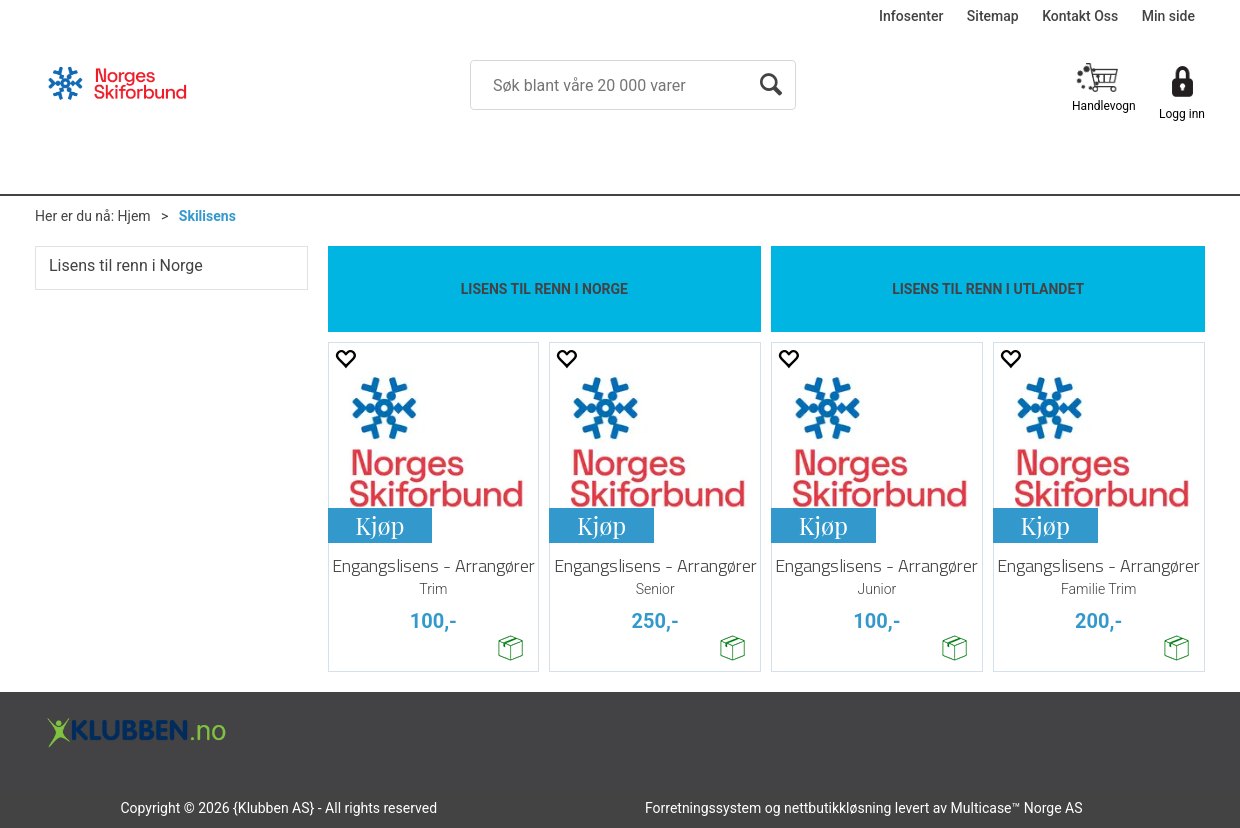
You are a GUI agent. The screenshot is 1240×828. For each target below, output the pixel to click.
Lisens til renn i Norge (126, 265)
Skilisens (207, 216)
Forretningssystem (703, 808)
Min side (1168, 16)
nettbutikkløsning (837, 808)
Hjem (134, 216)
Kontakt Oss (1080, 16)
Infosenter (911, 16)
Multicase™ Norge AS (1017, 808)
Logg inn (1182, 114)
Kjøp (379, 525)
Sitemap (993, 16)
